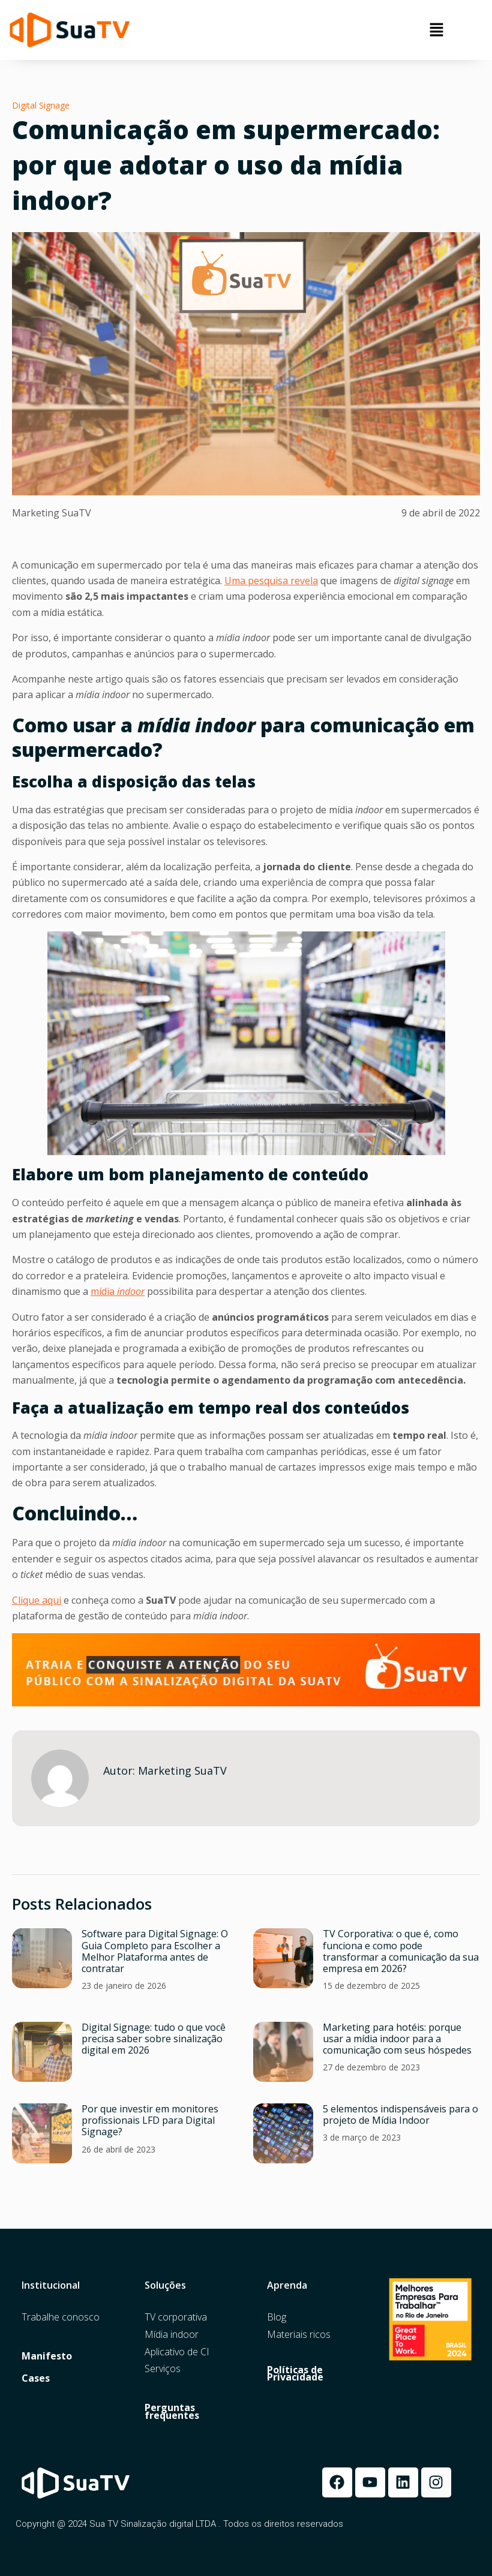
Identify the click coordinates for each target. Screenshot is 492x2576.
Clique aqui (36, 1600)
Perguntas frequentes (172, 2411)
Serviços (163, 2369)
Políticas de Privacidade (295, 2374)
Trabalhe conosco (61, 2317)
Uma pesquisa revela (271, 580)
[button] (436, 30)
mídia (118, 1291)
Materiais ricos (299, 2334)
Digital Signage (41, 105)
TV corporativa (176, 2317)
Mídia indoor (172, 2334)
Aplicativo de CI (177, 2352)
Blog (276, 2317)
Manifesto (47, 2356)
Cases (36, 2378)
